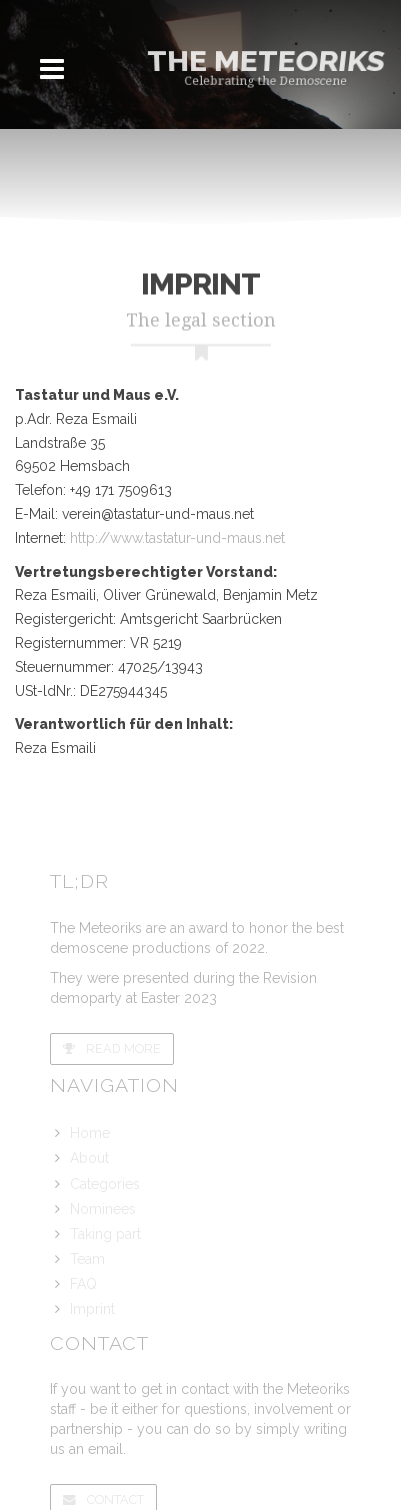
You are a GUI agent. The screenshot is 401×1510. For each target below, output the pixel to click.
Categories (105, 1184)
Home (90, 1133)
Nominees (103, 1209)
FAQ (83, 1284)
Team (87, 1259)
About (89, 1158)
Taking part (105, 1234)
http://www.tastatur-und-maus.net (177, 538)
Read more (112, 1048)
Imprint (92, 1309)
